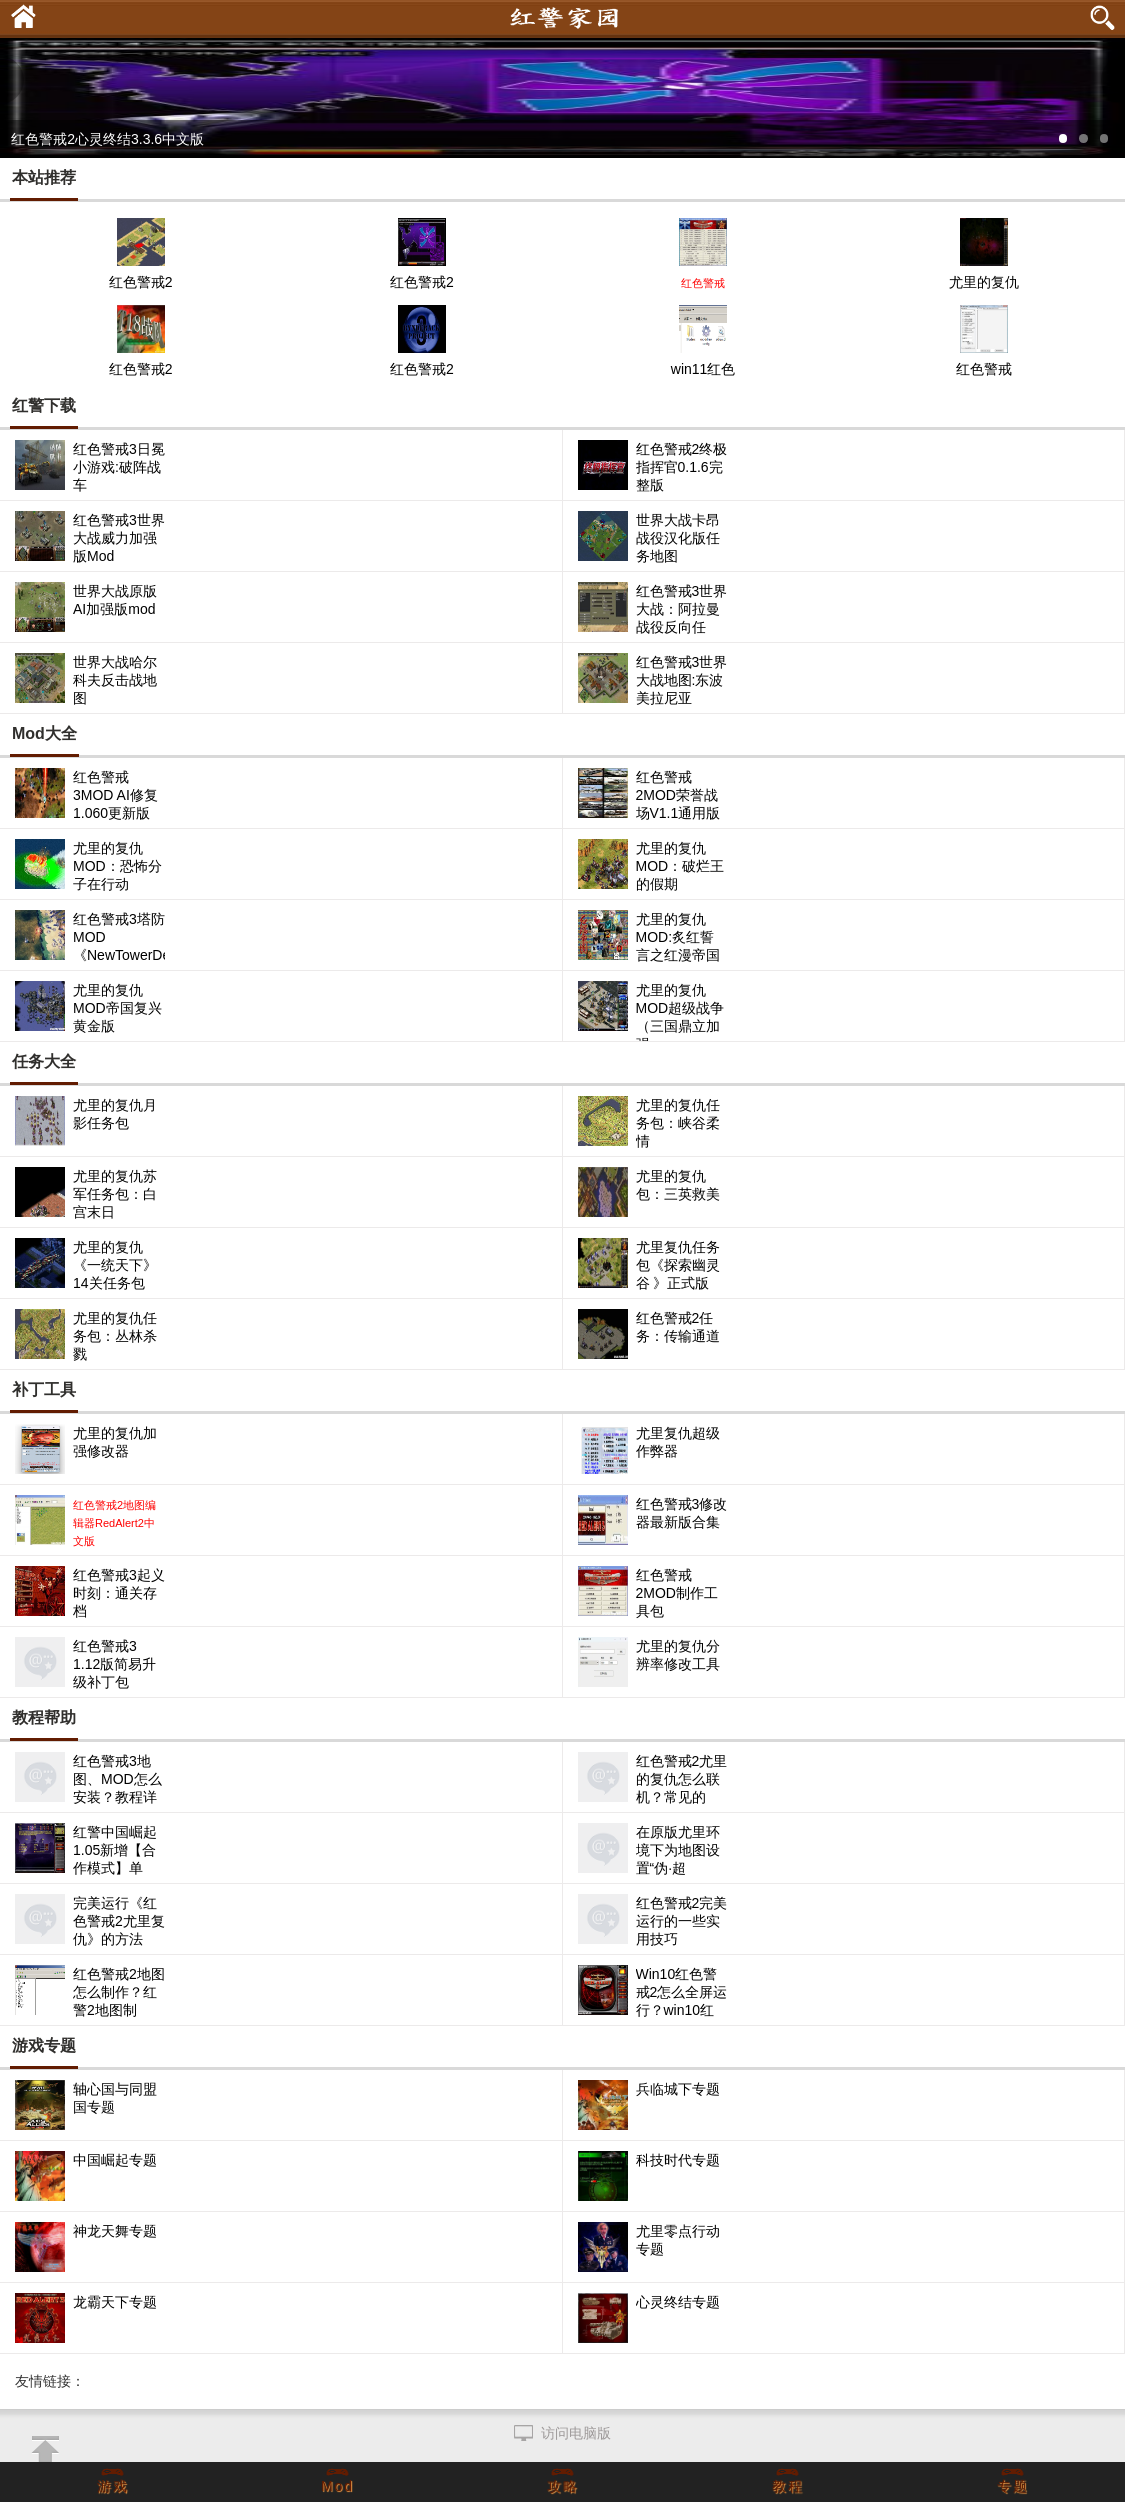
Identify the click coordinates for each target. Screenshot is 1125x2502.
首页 (18, 14)
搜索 (1105, 18)
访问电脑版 (576, 2433)
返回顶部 (45, 2450)
